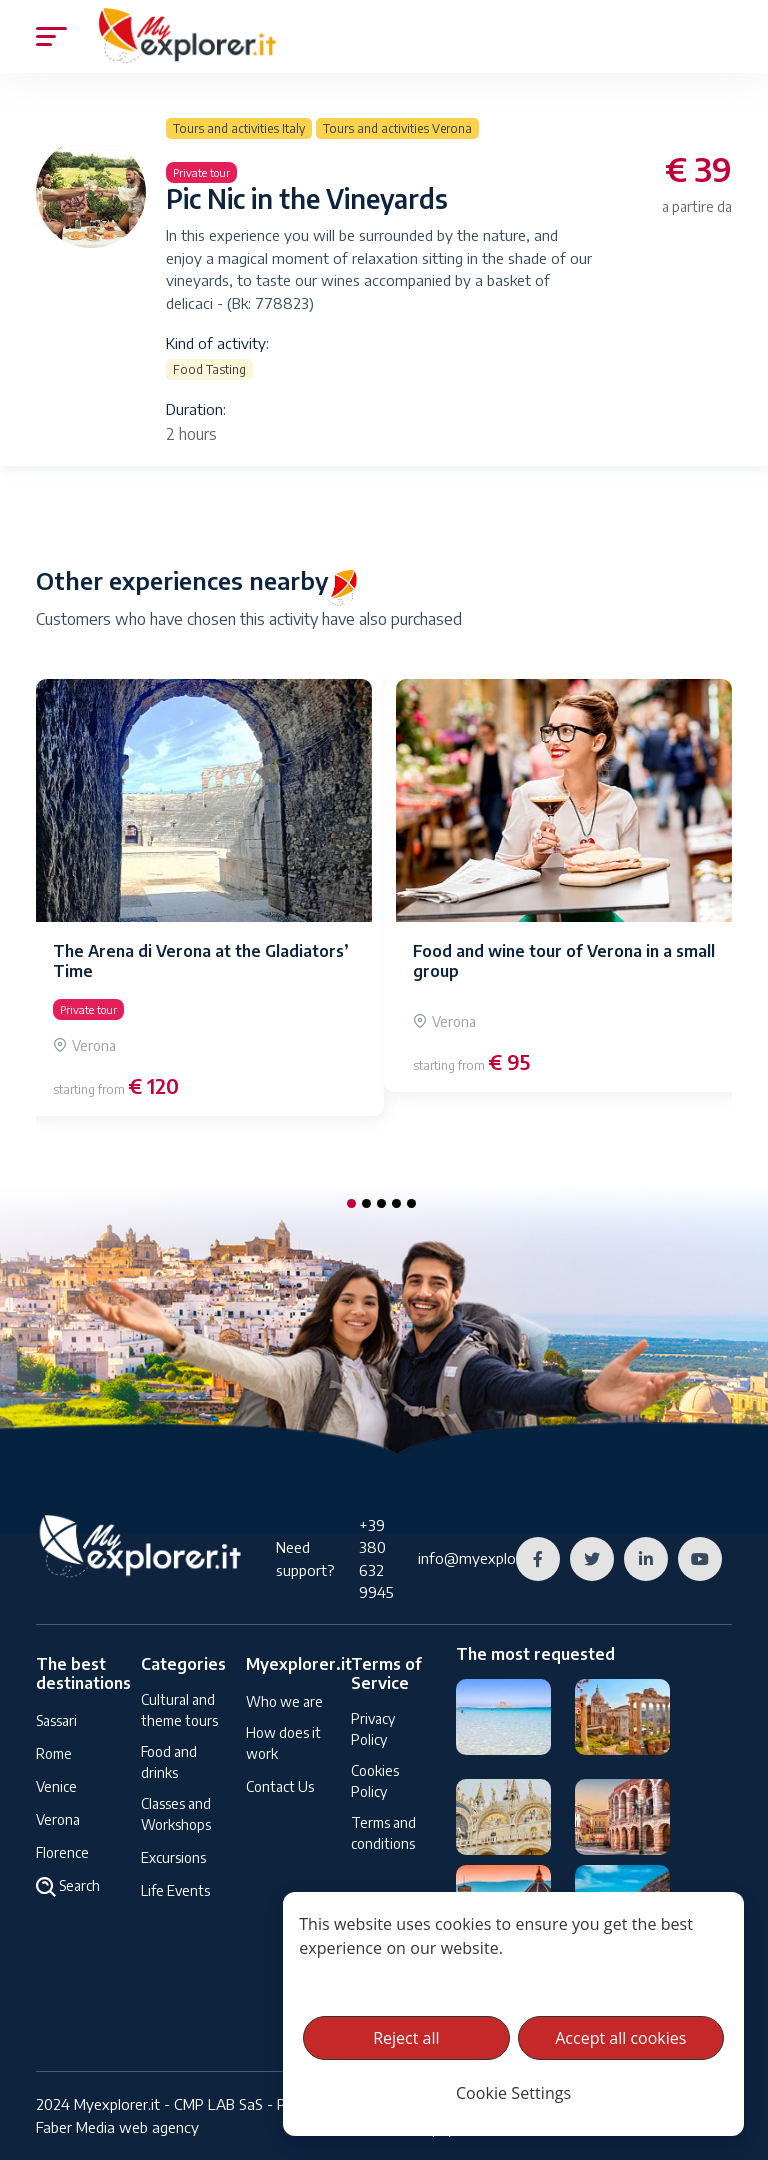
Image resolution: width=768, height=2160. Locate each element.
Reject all (406, 2038)
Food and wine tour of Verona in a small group (564, 960)
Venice (56, 1786)
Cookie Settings (513, 2093)
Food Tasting (209, 369)
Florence (62, 1852)
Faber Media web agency (117, 2127)
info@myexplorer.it (482, 1558)
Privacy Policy (373, 1729)
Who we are (284, 1701)
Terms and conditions (383, 1833)
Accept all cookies (620, 2038)
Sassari (56, 1720)
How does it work (283, 1743)
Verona (58, 1819)
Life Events (175, 1890)
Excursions (173, 1857)
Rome (54, 1753)
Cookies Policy (375, 1781)
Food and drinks (169, 1762)
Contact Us (280, 1786)
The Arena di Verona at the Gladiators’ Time (201, 960)
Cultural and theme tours (179, 1710)
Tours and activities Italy (239, 128)
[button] (351, 1203)
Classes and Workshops (176, 1814)
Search (68, 1887)
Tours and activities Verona (397, 128)
